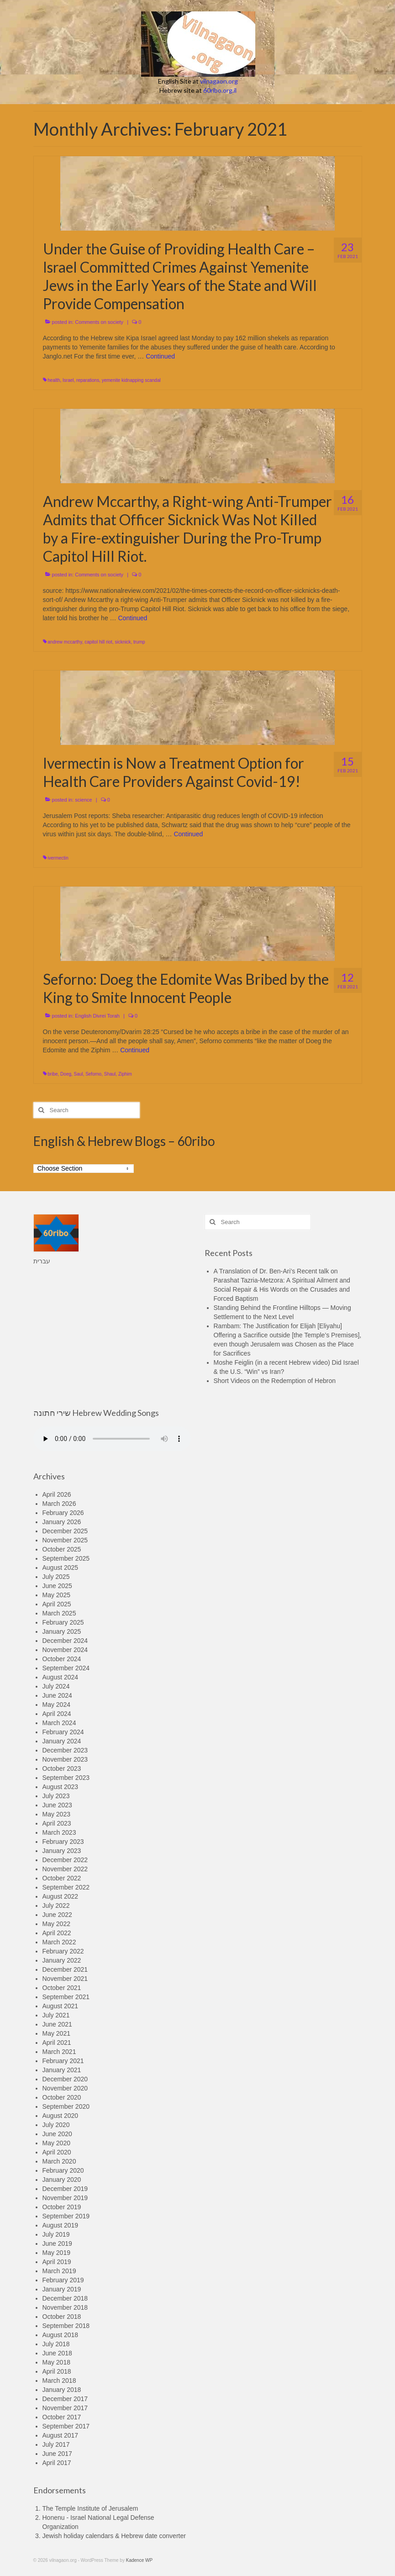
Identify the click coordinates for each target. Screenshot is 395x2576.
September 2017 (66, 2426)
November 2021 (65, 1978)
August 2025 (60, 1567)
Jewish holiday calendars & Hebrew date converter (114, 2535)
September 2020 (66, 2106)
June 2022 (57, 1914)
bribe (52, 1074)
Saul (78, 1074)
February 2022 (63, 1951)
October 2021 (61, 1987)
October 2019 (61, 2207)
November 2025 (65, 1540)
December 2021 (65, 1969)
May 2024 (56, 1704)
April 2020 (56, 2152)
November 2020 (65, 2088)
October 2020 (61, 2097)
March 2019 (59, 2271)
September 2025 (66, 1558)
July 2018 (56, 2344)
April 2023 (56, 1823)
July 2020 (56, 2124)
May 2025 (56, 1595)
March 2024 (59, 1722)
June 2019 (57, 2243)
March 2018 (59, 2380)
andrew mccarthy (64, 641)
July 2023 (56, 1796)
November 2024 (65, 1649)
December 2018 (65, 2298)
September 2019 (66, 2216)
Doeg (65, 1074)
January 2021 (61, 2070)
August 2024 (60, 1677)
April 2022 (56, 1933)
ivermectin (57, 857)
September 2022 (66, 1887)
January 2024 (61, 1741)
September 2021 (66, 1997)
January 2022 (61, 1960)
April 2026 (56, 1494)
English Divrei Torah (97, 1016)
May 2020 (56, 2143)
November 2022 (65, 1869)
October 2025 (61, 1549)
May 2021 (56, 2033)
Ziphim (125, 1074)
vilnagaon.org (219, 81)
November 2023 (65, 1759)
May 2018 (56, 2362)
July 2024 (56, 1686)
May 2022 (56, 1923)
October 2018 (61, 2316)
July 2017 (56, 2444)
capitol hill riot (98, 641)
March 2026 (59, 1503)
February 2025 (63, 1622)
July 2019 (56, 2234)
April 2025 (56, 1604)
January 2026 (61, 1522)
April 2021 (56, 2042)
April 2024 (56, 1713)
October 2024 (61, 1659)
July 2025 (56, 1576)
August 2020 (60, 2115)
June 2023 (57, 1805)
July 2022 (56, 1905)
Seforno (93, 1074)
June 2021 (57, 2024)
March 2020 (59, 2161)
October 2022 (61, 1878)
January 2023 (61, 1850)
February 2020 (63, 2170)
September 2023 (66, 1777)
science (83, 799)
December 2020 (65, 2079)
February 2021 (63, 2060)
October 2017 (61, 2417)
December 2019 (65, 2188)
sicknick (123, 641)
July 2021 (56, 2015)
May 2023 (56, 1814)
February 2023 (63, 1841)
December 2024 (65, 1640)
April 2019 (56, 2261)
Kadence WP (139, 2560)
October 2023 (61, 1768)
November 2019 (65, 2197)
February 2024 (63, 1732)
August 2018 (60, 2334)
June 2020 (57, 2134)
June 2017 (57, 2453)
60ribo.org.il (220, 90)
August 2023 (60, 1786)
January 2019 (61, 2289)
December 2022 (65, 1859)
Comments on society (99, 322)
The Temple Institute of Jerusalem (90, 2508)
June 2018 (57, 2353)
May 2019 (56, 2252)
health (53, 380)
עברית (41, 1261)
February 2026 (63, 1512)
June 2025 (57, 1585)
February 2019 (63, 2280)
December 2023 (65, 1750)
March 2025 (59, 1613)
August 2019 (60, 2225)
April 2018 (56, 2371)
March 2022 (59, 1942)
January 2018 (61, 2389)
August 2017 (60, 2435)
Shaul (110, 1074)
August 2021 (60, 2006)
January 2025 (61, 1631)
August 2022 (60, 1896)
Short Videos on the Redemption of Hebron (275, 1380)
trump (139, 641)
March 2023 (59, 1832)
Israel (68, 380)
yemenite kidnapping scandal (131, 380)
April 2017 (56, 2462)
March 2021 (59, 2051)
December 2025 (65, 1531)
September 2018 (66, 2325)
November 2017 (65, 2408)
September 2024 (66, 1668)
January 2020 (61, 2179)
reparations (87, 380)
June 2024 (57, 1695)
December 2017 (65, 2398)
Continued (160, 356)
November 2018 (65, 2307)
